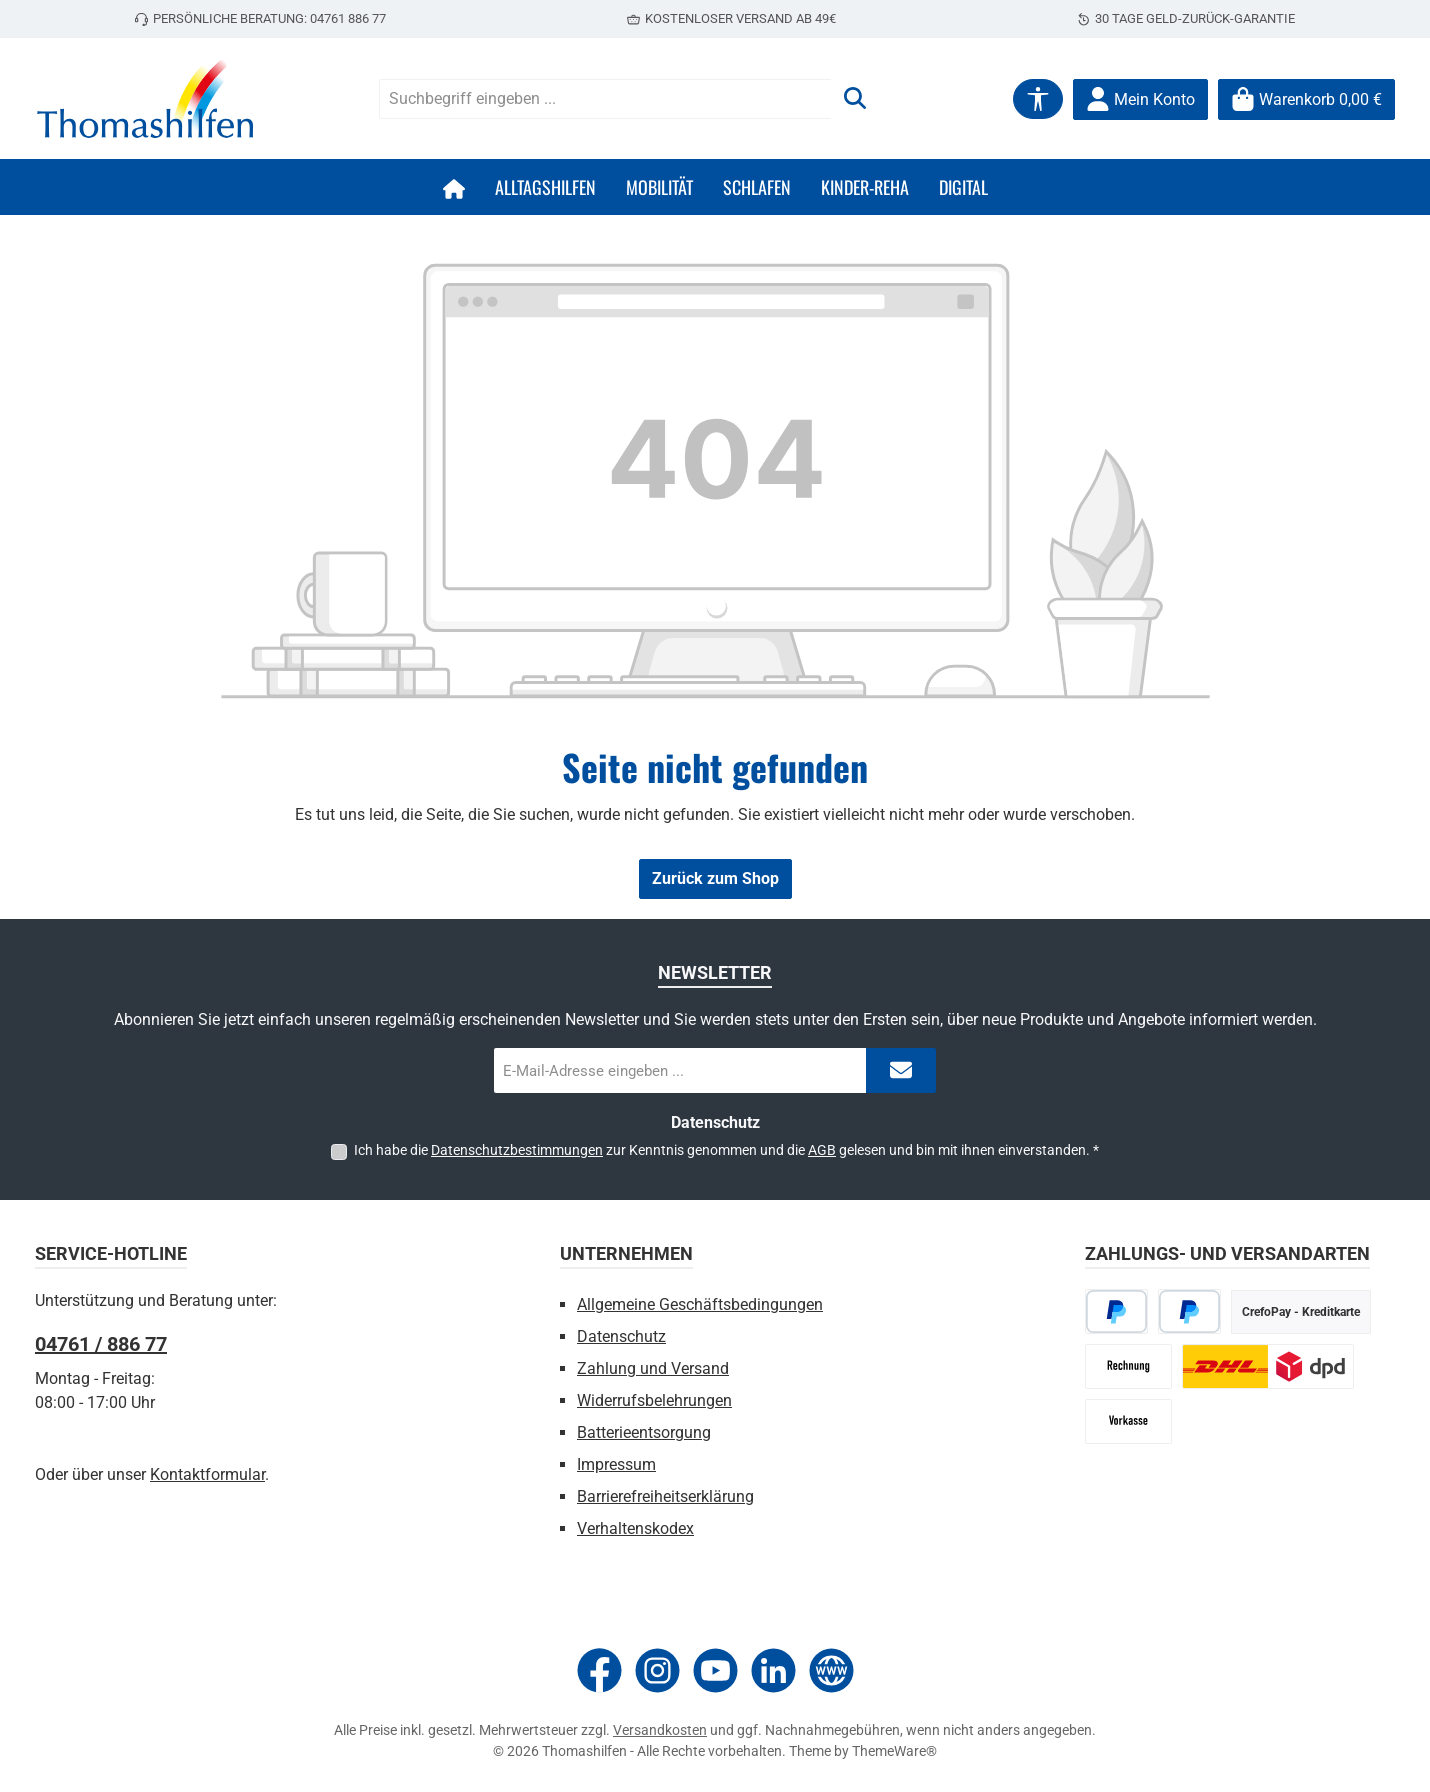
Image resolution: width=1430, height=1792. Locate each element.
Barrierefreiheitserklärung (665, 1496)
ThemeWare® (894, 1751)
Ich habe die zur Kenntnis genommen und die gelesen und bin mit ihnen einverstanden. (726, 1150)
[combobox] (605, 99)
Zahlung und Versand (653, 1368)
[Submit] (901, 1070)
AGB (822, 1150)
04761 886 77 (348, 18)
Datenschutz (621, 1336)
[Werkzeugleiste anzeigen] (1038, 99)
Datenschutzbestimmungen (517, 1150)
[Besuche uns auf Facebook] (599, 1670)
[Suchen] (855, 99)
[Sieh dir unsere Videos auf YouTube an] (715, 1670)
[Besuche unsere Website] (831, 1670)
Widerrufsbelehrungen (654, 1400)
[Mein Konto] (1140, 99)
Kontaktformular (207, 1474)
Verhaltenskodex (635, 1528)
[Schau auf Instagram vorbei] (657, 1670)
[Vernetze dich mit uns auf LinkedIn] (773, 1670)
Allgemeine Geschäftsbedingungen (700, 1304)
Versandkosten (660, 1730)
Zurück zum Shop (715, 878)
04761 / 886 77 (101, 1344)
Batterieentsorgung (644, 1432)
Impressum (616, 1464)
